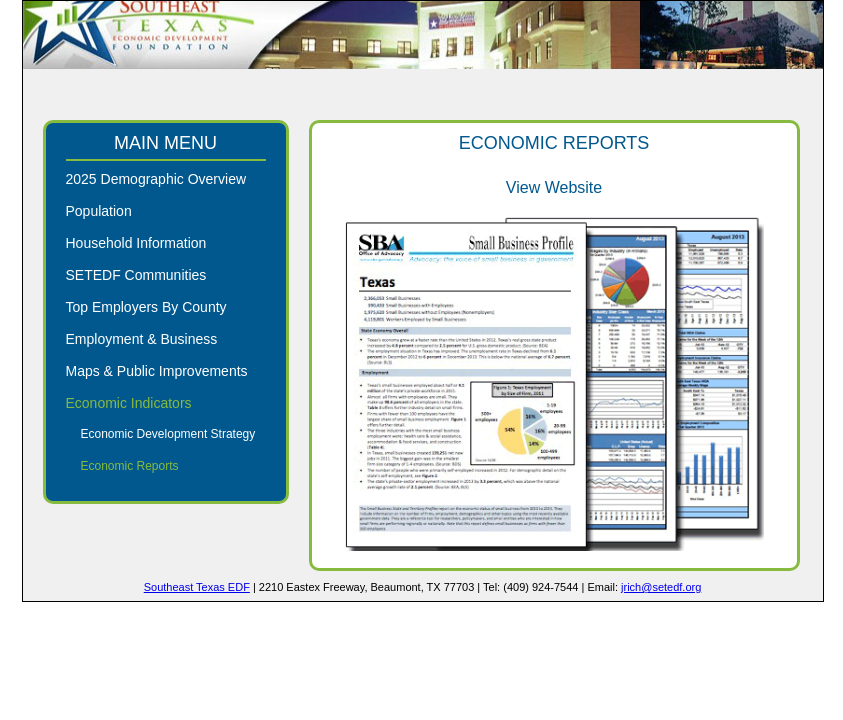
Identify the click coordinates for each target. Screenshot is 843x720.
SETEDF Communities (136, 275)
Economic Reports (130, 466)
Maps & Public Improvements (157, 371)
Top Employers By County (146, 307)
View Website (554, 187)
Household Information (136, 243)
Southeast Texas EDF (197, 587)
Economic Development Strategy (168, 434)
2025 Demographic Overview (156, 179)
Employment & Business (142, 339)
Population (99, 211)
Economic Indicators (129, 403)
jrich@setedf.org (661, 587)
